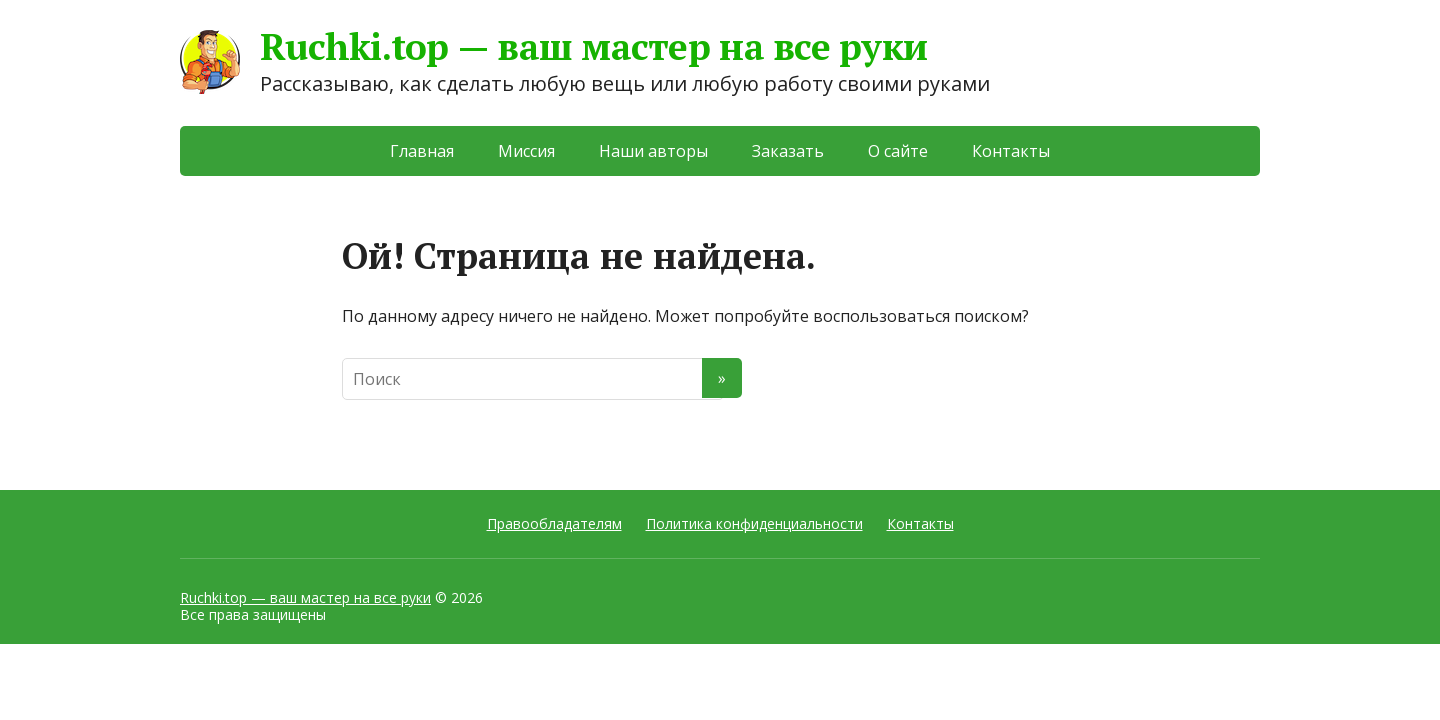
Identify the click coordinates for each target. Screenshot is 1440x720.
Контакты (1011, 151)
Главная (422, 151)
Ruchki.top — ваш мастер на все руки (305, 597)
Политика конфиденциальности (754, 523)
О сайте (898, 151)
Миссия (526, 151)
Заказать (788, 151)
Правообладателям (554, 523)
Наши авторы (653, 151)
